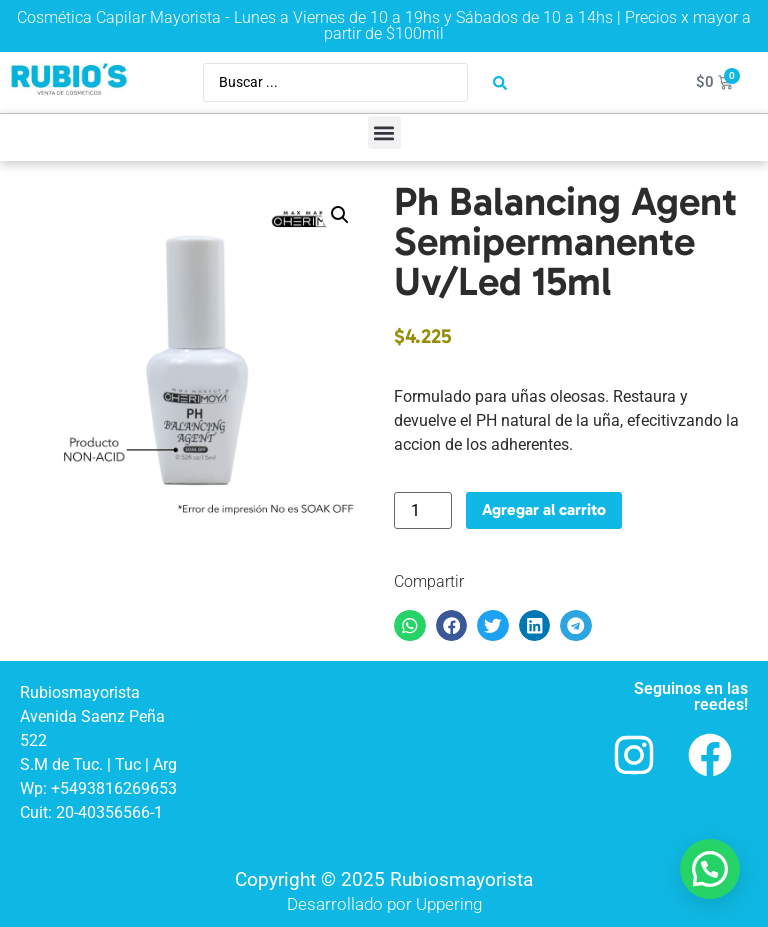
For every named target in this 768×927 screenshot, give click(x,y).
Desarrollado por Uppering (384, 904)
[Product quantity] (423, 510)
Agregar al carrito (544, 509)
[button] (384, 132)
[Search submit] (500, 83)
